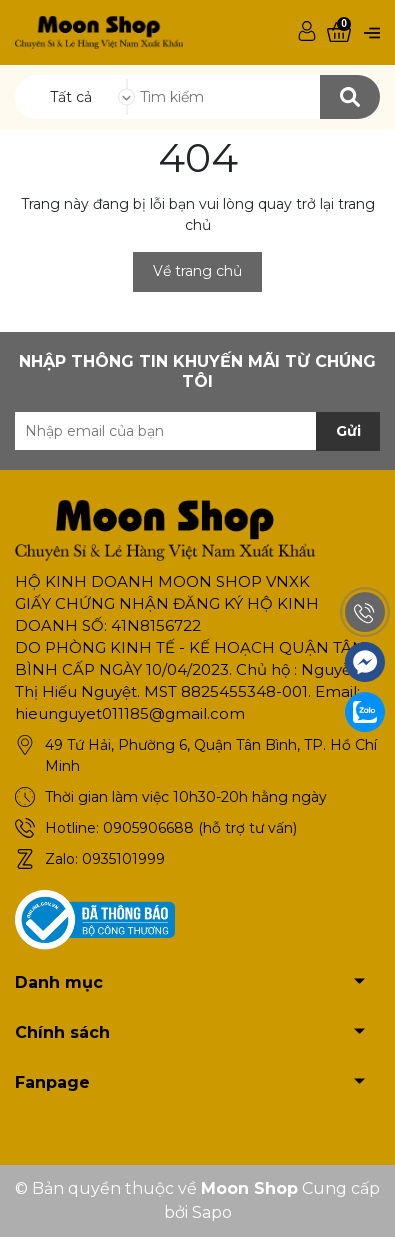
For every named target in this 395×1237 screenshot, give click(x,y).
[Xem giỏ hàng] (339, 32)
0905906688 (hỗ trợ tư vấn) (200, 828)
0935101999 (123, 859)
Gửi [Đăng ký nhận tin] (348, 431)
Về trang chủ (197, 271)
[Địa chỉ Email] (197, 431)
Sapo (212, 1212)
